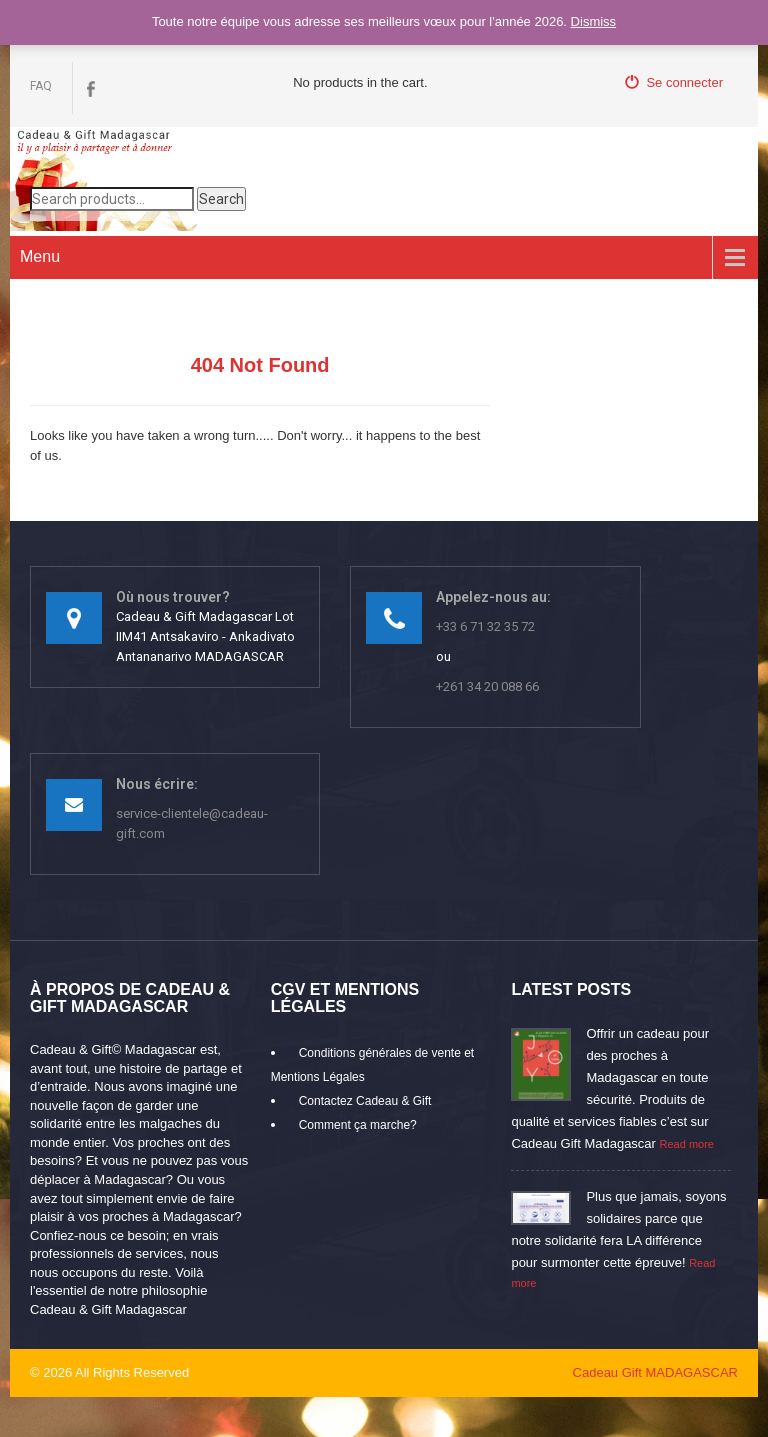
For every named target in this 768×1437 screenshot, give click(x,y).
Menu (40, 256)
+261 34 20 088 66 (487, 686)
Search (221, 199)
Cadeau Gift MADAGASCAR (655, 1372)
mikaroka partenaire (265, 1372)
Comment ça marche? (358, 1125)
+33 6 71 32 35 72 (485, 626)
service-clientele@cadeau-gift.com (192, 823)
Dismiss (594, 21)
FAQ (41, 86)
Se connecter (674, 82)
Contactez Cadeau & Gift (365, 1101)
